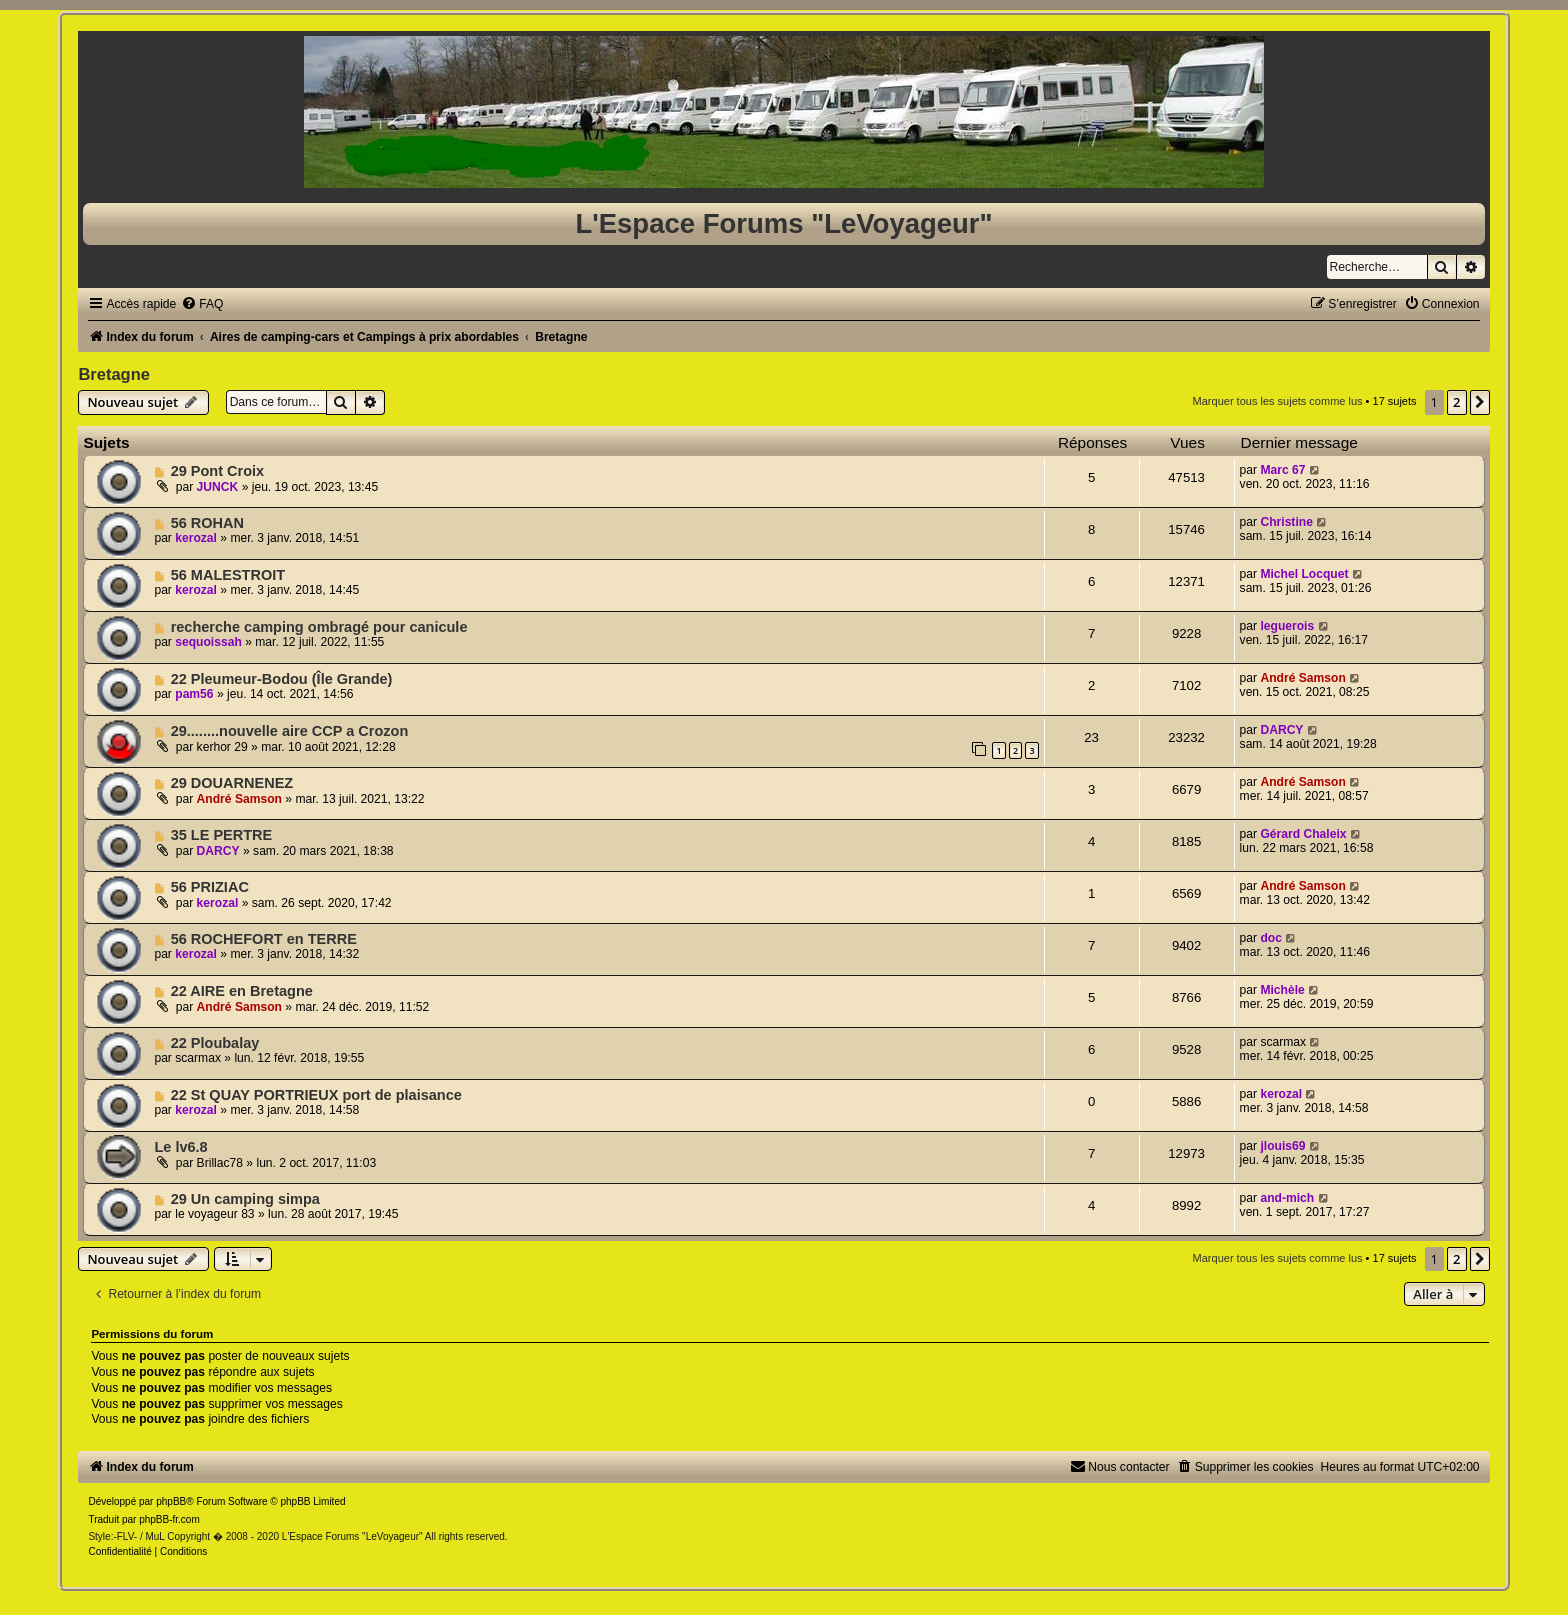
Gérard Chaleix (1303, 834)
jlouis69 (1282, 1146)
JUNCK (218, 487)
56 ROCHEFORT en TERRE (264, 939)
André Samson (1302, 678)
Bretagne (114, 374)
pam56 (194, 694)
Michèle (1282, 990)
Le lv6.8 (180, 1147)
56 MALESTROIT (228, 575)
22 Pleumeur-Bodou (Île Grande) (282, 679)
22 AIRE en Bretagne (242, 991)
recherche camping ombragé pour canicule (319, 627)
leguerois (1287, 626)
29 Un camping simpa (245, 1199)
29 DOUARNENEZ (232, 783)
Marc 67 (1282, 470)
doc (1271, 938)
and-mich (1287, 1198)
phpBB (171, 1501)
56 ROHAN (207, 523)
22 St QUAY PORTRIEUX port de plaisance (316, 1095)
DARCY (1281, 730)
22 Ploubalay (215, 1043)
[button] (1480, 402)
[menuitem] (202, 304)
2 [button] (1456, 402)
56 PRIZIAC (210, 887)
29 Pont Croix (218, 471)
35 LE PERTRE (222, 835)
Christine (1286, 522)
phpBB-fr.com (169, 1519)
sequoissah (208, 642)
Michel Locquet (1304, 574)
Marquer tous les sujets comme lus (1278, 401)
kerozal (196, 538)
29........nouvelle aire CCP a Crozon (290, 731)
